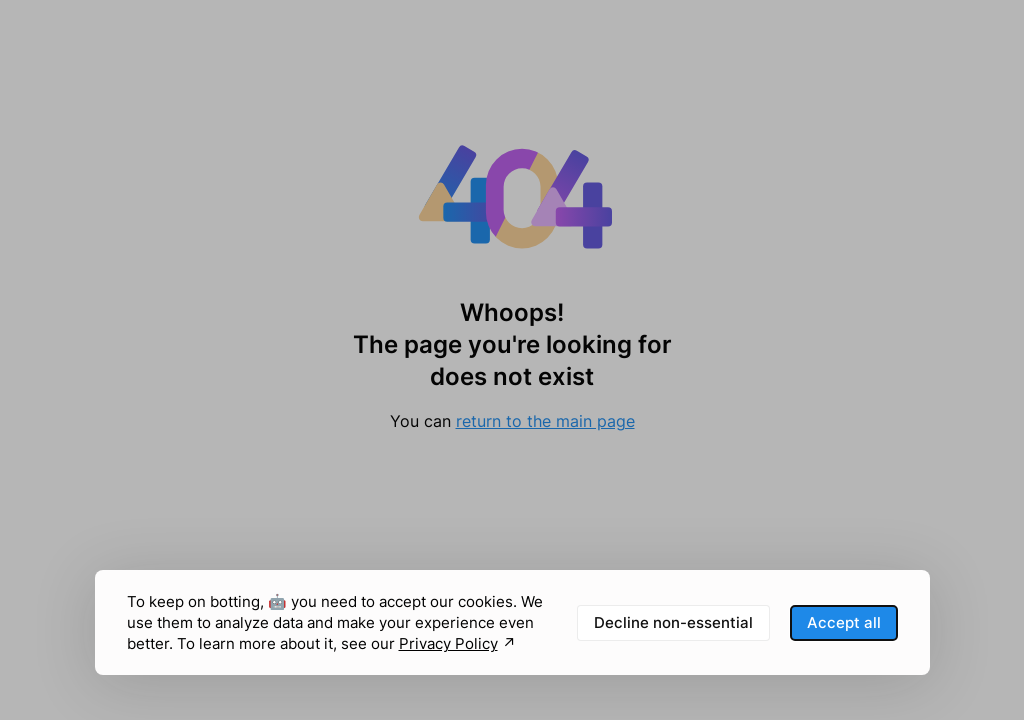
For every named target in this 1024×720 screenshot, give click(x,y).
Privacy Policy (448, 643)
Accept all (844, 622)
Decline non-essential (673, 622)
